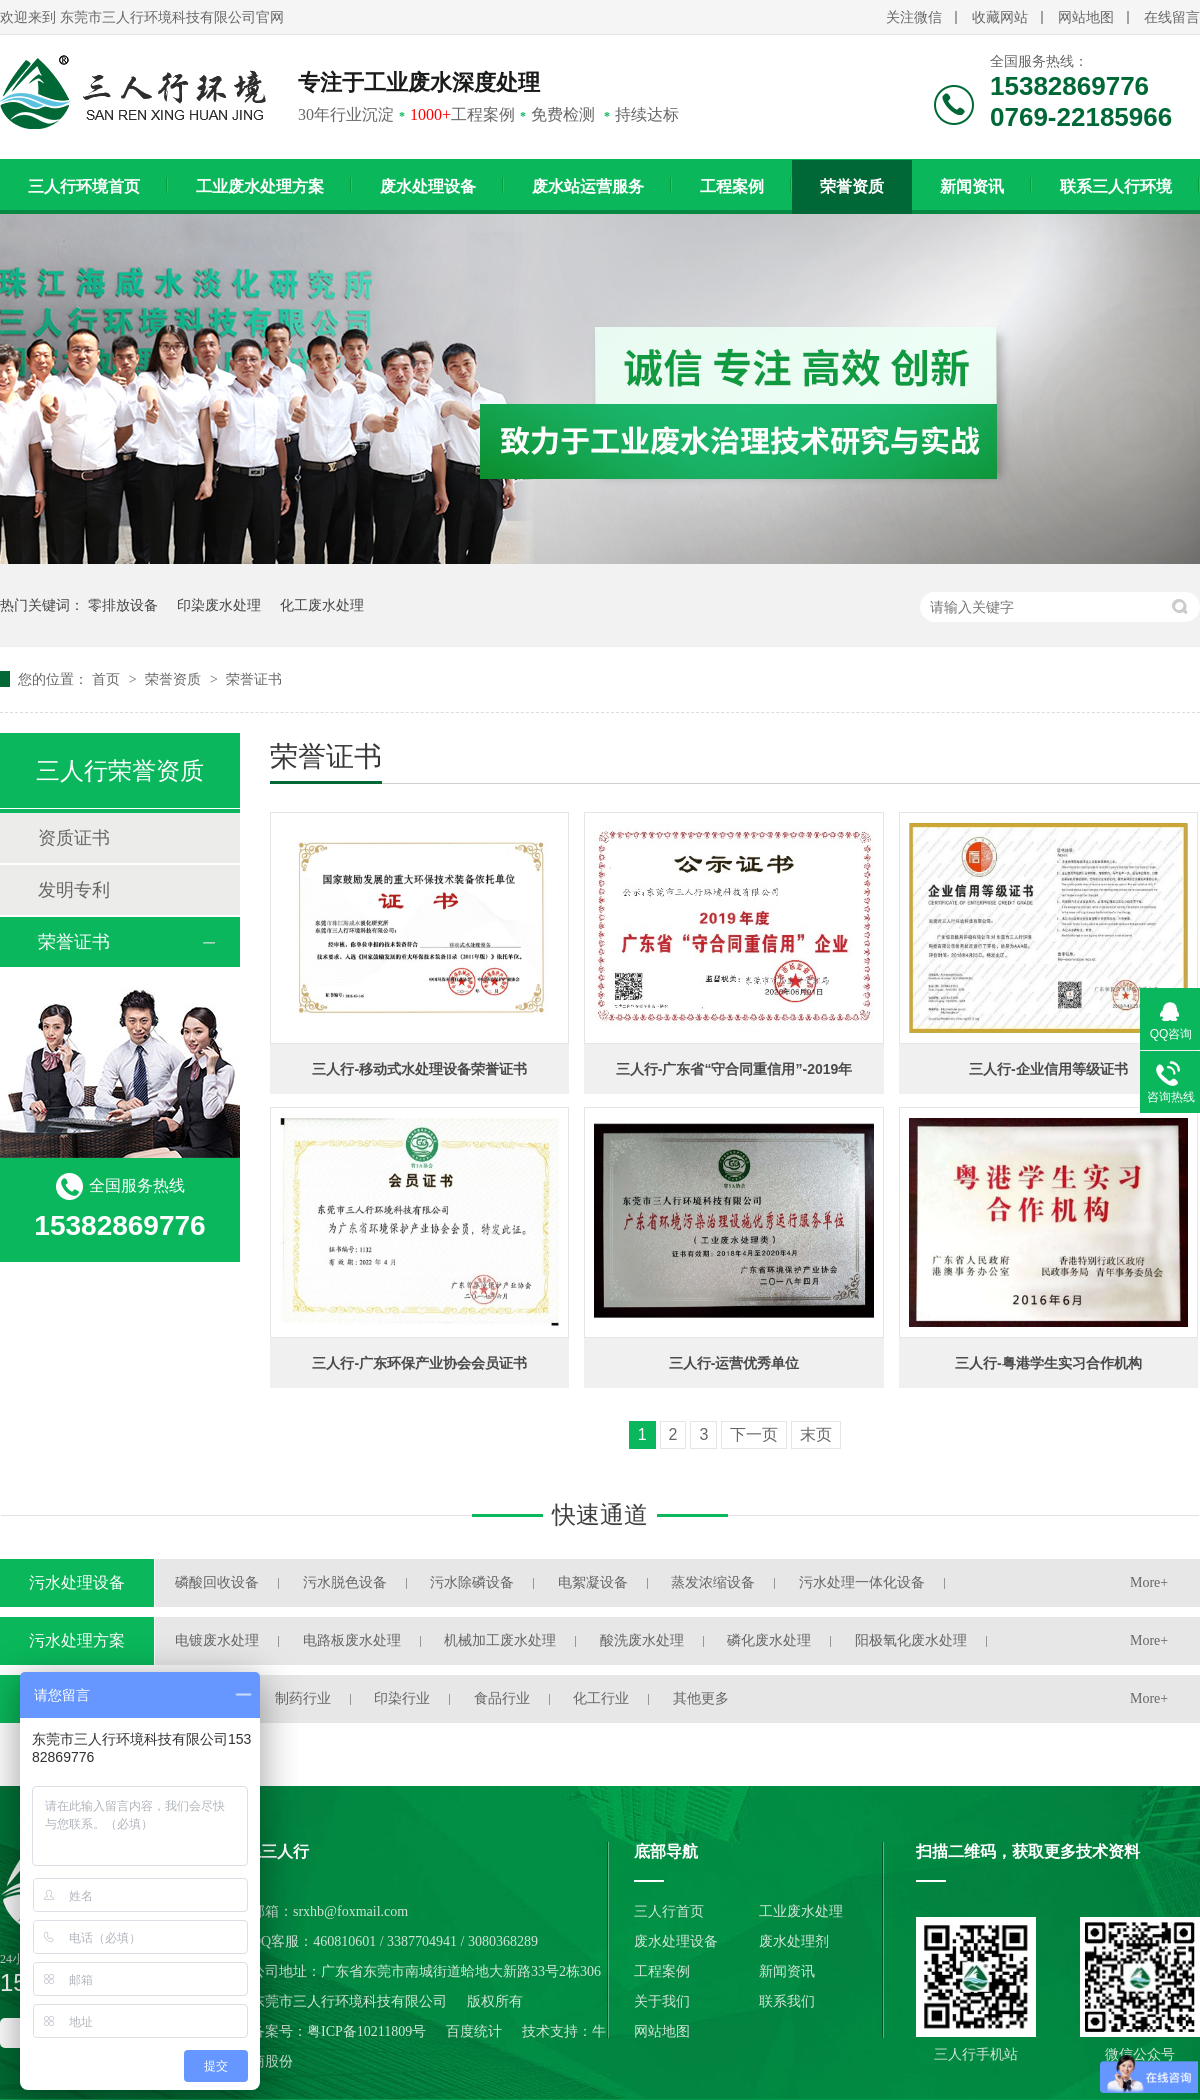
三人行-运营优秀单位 (734, 1363)
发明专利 (74, 890)
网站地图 (1086, 17)
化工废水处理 (322, 605)
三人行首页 (669, 1911)
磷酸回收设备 (217, 1582)
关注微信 (914, 17)
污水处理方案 (77, 1640)
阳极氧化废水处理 (911, 1640)
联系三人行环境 (1116, 186)
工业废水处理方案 (260, 186)
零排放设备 (123, 605)
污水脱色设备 (345, 1582)
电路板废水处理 (352, 1640)
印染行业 (402, 1698)
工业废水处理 (801, 1911)
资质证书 (74, 838)
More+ (1149, 1582)
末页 (816, 1434)
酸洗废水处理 (642, 1640)
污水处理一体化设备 (862, 1582)
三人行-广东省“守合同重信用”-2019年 (734, 1069)
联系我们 (787, 2001)
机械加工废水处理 (500, 1640)
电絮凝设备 (593, 1582)
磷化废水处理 (769, 1640)
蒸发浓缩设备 (713, 1582)
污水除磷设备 (472, 1582)
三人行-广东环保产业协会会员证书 (419, 1363)
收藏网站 (1000, 17)
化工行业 (601, 1698)
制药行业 (303, 1698)
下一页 (754, 1434)
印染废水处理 (219, 605)
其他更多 (701, 1698)
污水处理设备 (77, 1582)
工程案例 (732, 186)
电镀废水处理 (217, 1640)
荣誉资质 (852, 186)
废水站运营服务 (588, 186)
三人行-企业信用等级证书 (1048, 1069)
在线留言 (1172, 17)
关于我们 (662, 2001)
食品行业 (502, 1698)
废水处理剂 (794, 1941)
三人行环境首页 (84, 186)
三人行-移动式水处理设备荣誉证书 (419, 1069)
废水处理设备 (428, 186)
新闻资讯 (972, 186)
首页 (108, 679)
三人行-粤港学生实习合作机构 (1048, 1363)
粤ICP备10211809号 (366, 2031)
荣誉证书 (254, 679)
